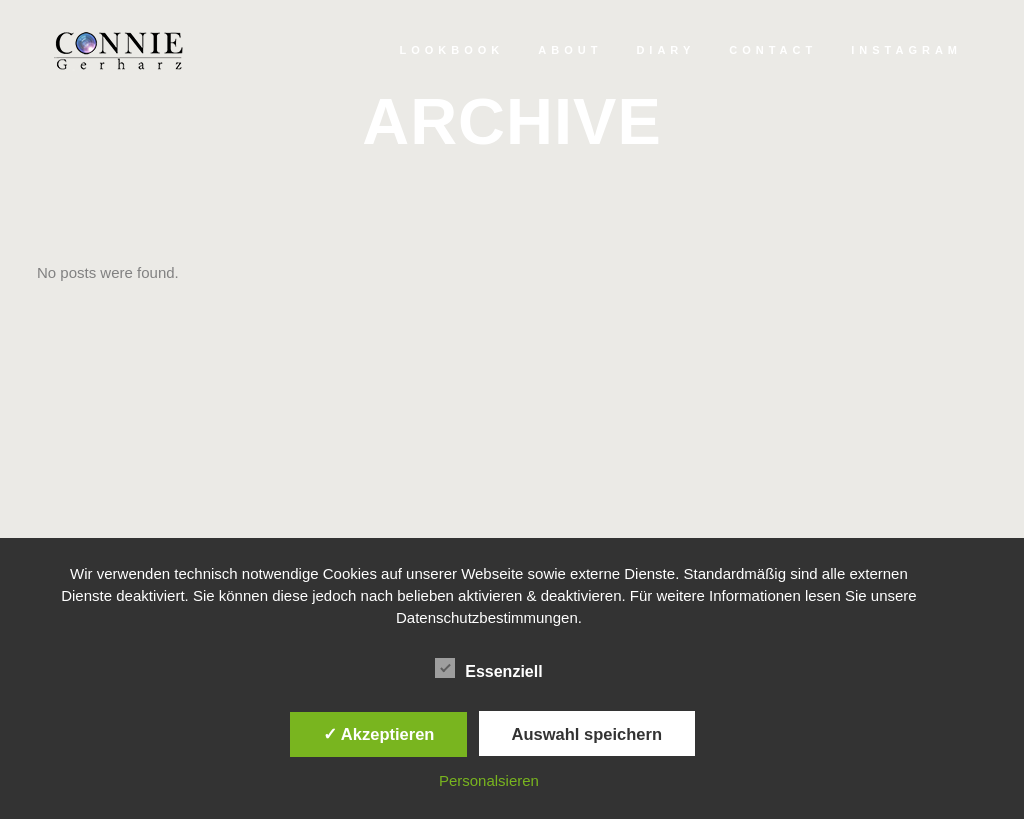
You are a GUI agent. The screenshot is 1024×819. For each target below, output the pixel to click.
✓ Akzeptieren (379, 734)
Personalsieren (489, 780)
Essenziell (488, 669)
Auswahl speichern (587, 734)
